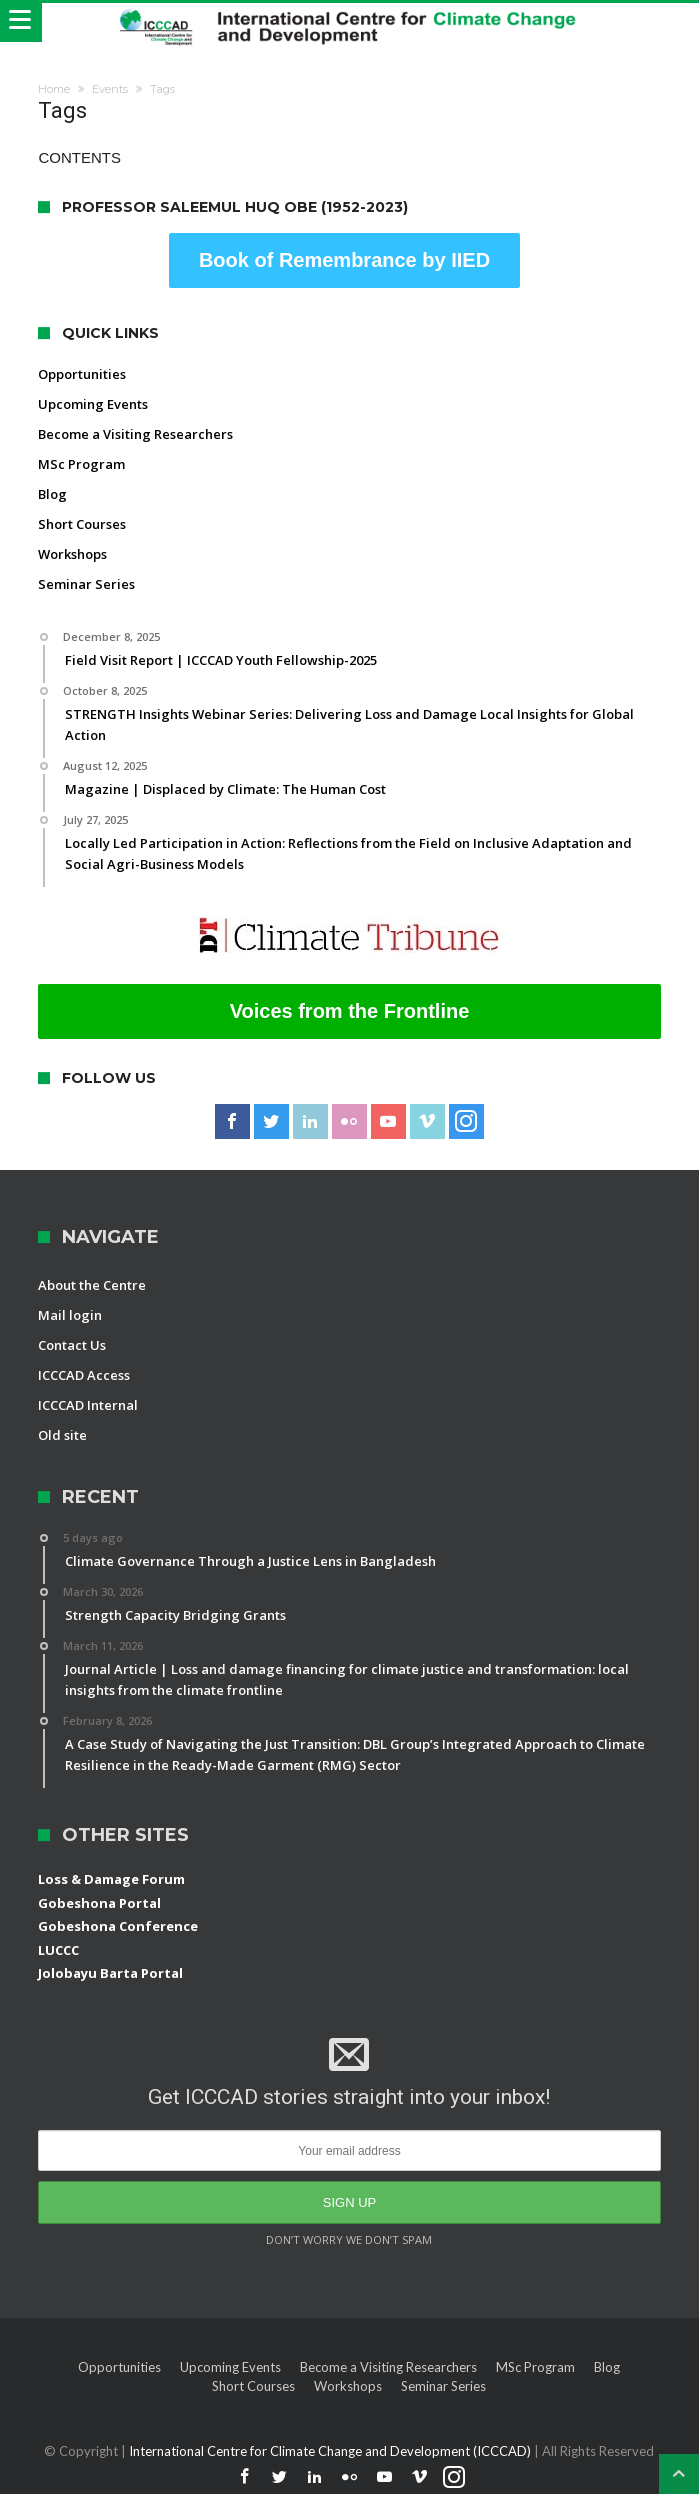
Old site (62, 1435)
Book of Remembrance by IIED (344, 260)
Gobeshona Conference (118, 1926)
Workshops (72, 554)
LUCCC (58, 1950)
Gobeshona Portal (99, 1903)
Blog (52, 494)
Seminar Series (86, 584)
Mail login (70, 1315)
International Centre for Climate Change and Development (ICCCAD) (331, 2451)
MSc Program (81, 464)
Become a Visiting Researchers (135, 434)
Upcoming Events (93, 404)
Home (54, 89)
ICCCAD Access (84, 1375)
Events (110, 89)
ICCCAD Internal (88, 1405)
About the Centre (92, 1285)
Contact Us (72, 1345)
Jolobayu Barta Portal (110, 1973)
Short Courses (82, 524)
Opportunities (82, 374)
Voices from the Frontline (350, 1011)
